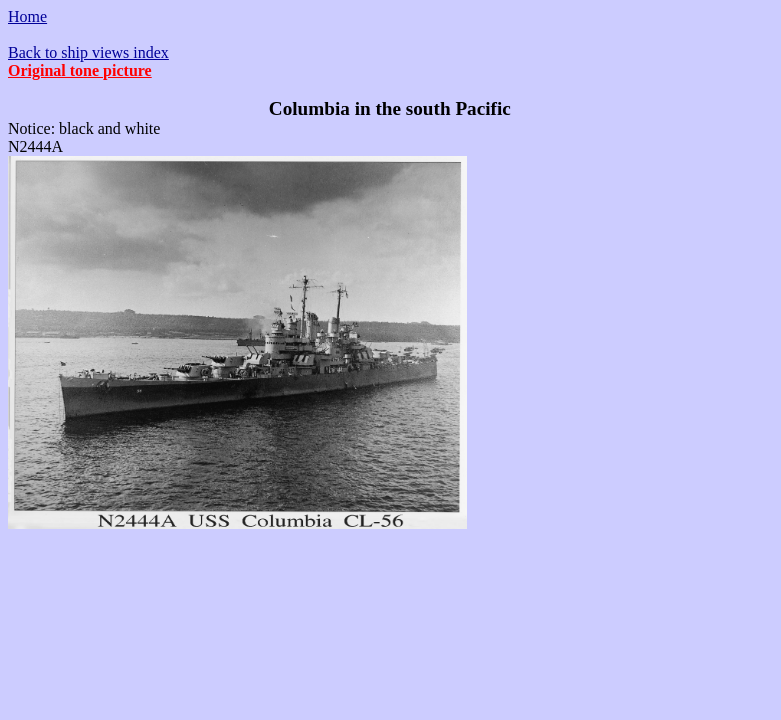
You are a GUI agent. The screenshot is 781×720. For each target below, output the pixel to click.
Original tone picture (80, 70)
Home (27, 16)
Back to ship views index (88, 52)
